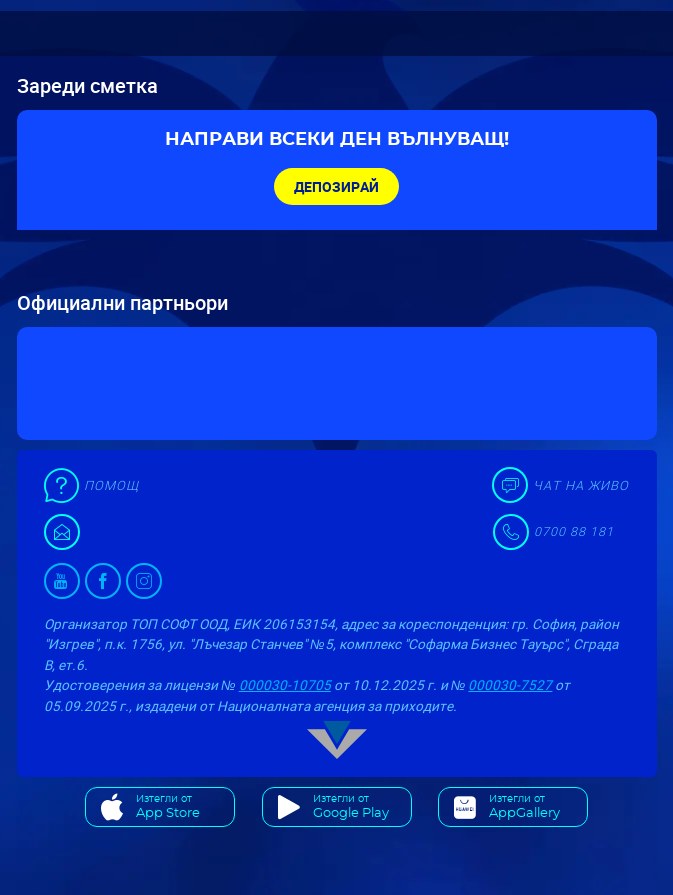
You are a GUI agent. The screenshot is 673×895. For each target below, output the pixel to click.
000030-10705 (285, 685)
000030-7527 (510, 685)
